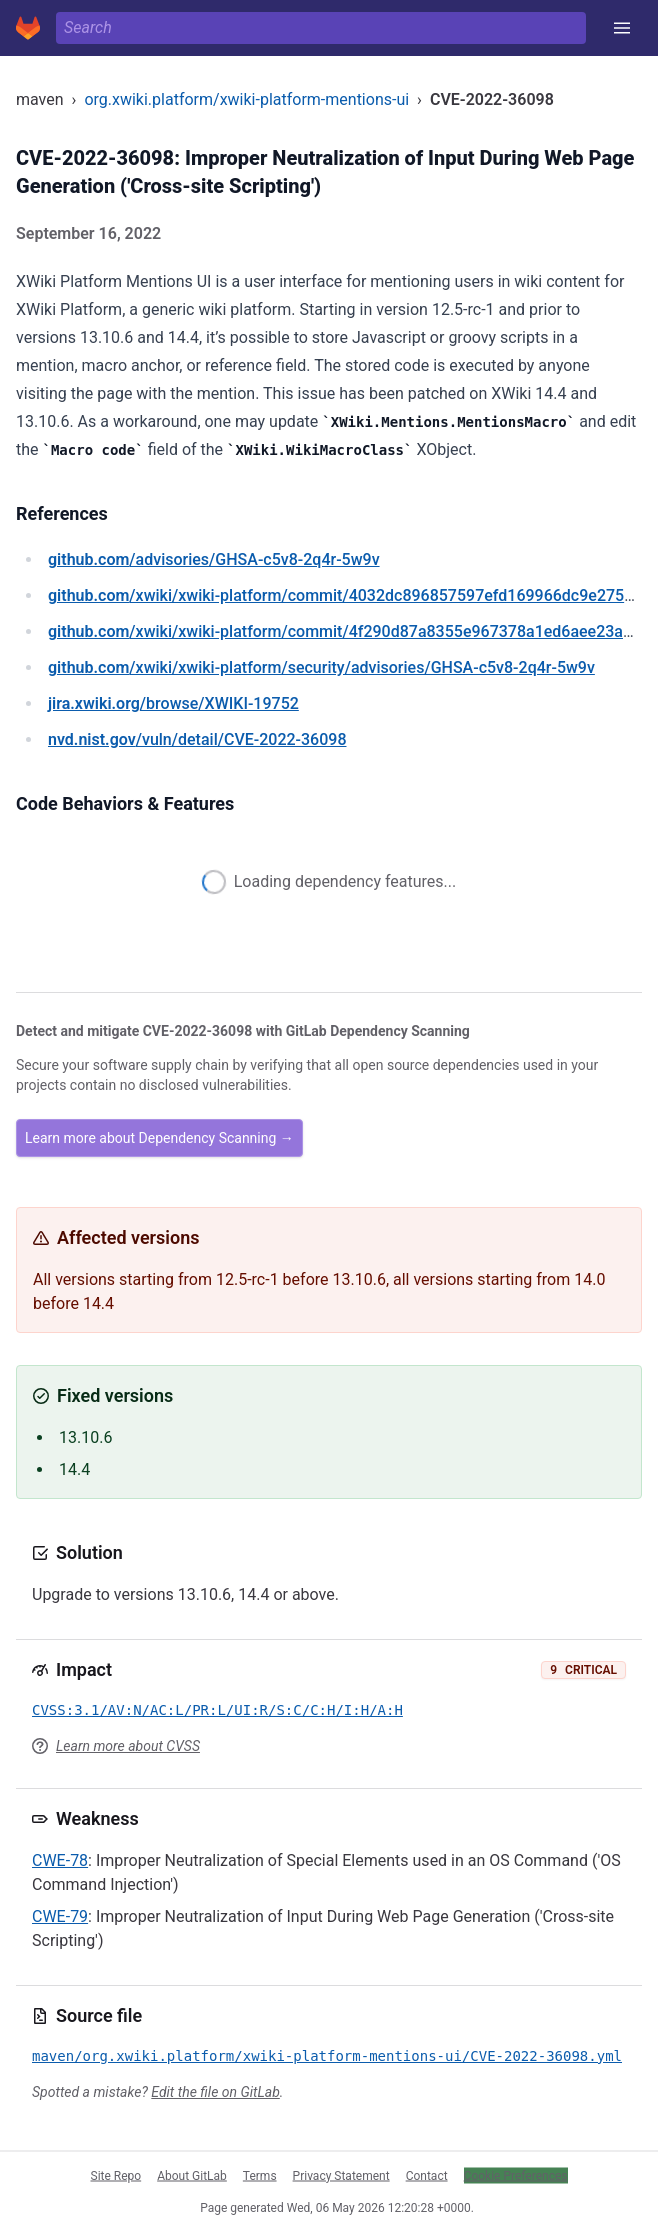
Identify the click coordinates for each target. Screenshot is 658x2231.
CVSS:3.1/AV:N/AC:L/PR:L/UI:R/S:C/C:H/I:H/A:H (217, 1710)
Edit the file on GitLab (215, 2092)
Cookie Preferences (516, 2175)
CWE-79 (60, 1916)
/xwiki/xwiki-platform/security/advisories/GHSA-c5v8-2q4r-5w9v (321, 667)
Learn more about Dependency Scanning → (159, 1138)
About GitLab (192, 2175)
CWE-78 (60, 1860)
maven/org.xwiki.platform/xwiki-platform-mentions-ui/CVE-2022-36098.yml (327, 2056)
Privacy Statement (341, 2175)
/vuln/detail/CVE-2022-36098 (197, 739)
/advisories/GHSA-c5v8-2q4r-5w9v (214, 559)
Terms (260, 2175)
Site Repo (116, 2175)
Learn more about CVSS (128, 1746)
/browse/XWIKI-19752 (173, 703)
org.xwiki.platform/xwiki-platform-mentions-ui (246, 99)
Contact (427, 2175)
